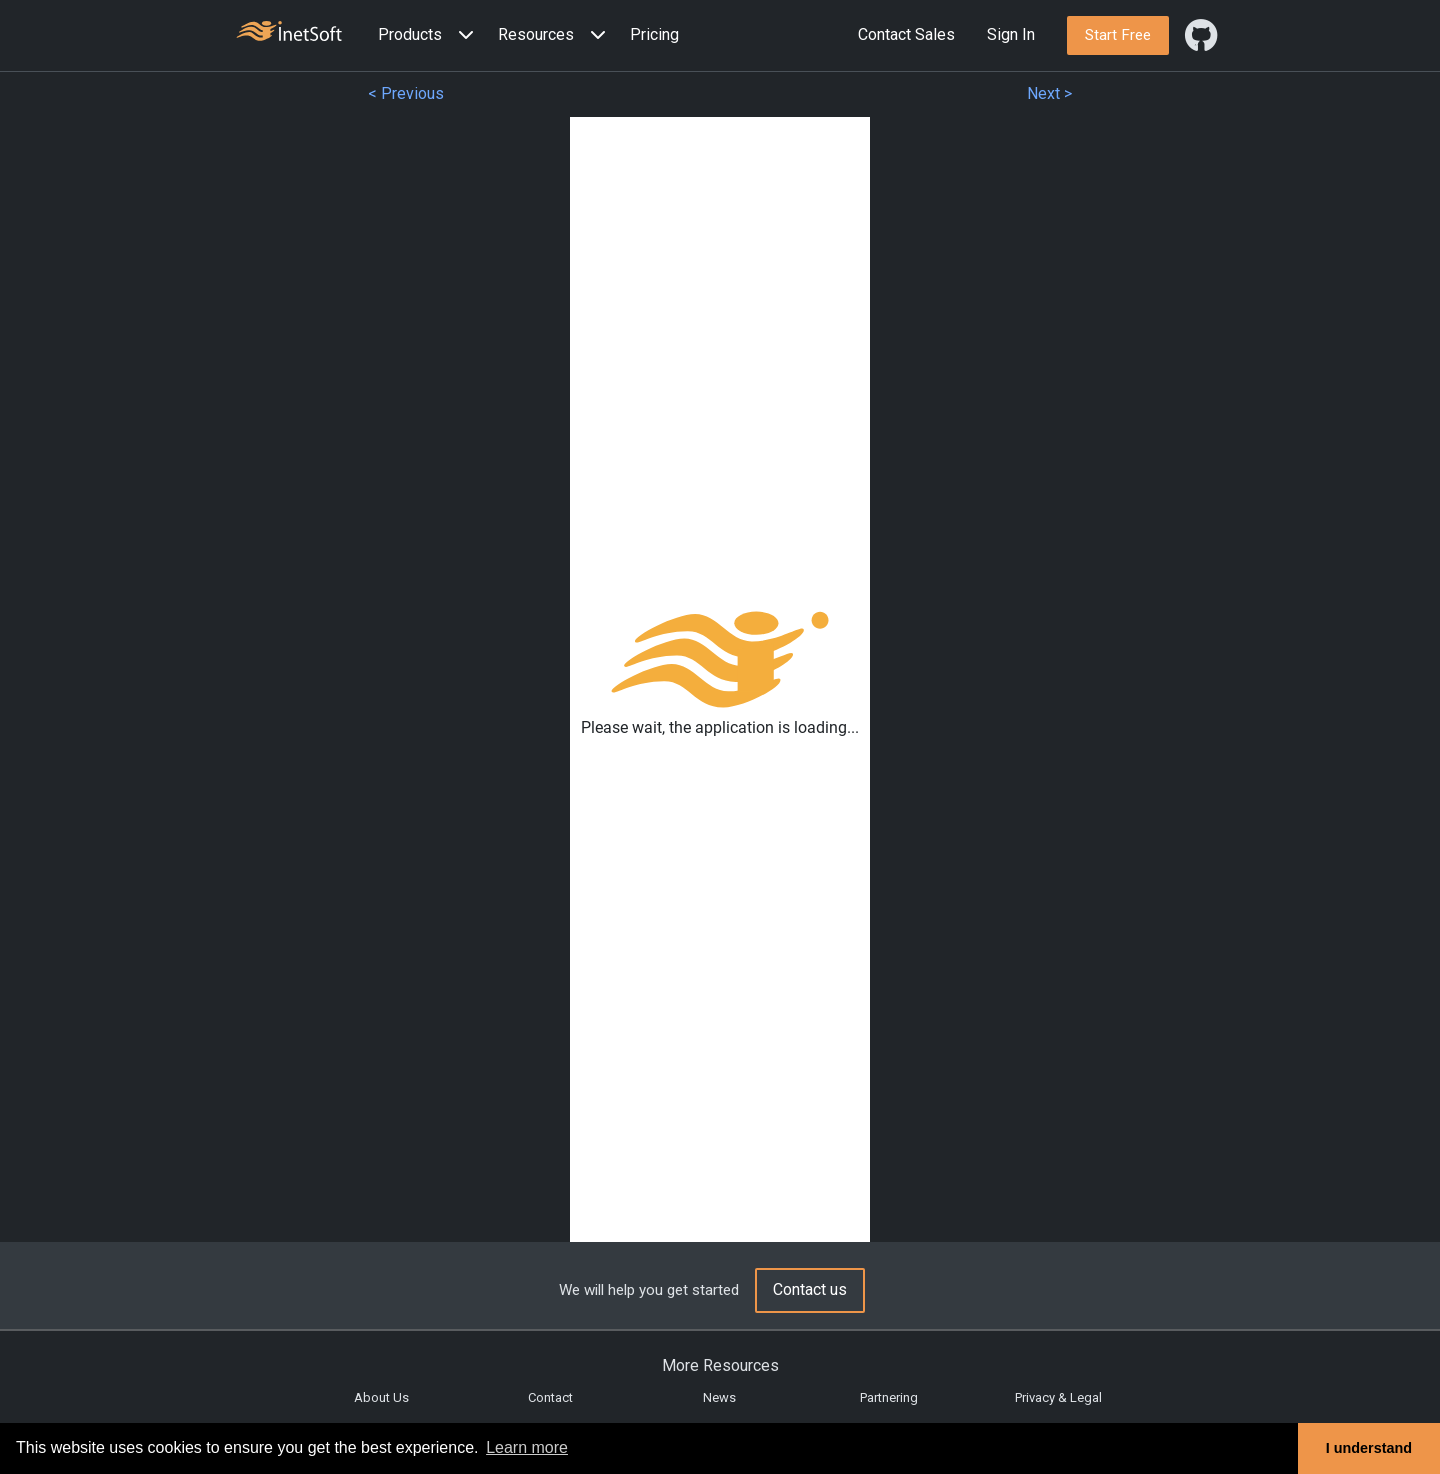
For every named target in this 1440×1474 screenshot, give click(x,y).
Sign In (1011, 34)
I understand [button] (1369, 1448)
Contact (550, 1397)
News (719, 1397)
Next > (1049, 93)
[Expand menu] (462, 35)
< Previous (406, 93)
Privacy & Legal (1058, 1397)
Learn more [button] (527, 1447)
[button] (430, 35)
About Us (381, 1397)
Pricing (654, 34)
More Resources (720, 1365)
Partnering (889, 1397)
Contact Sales (906, 34)
